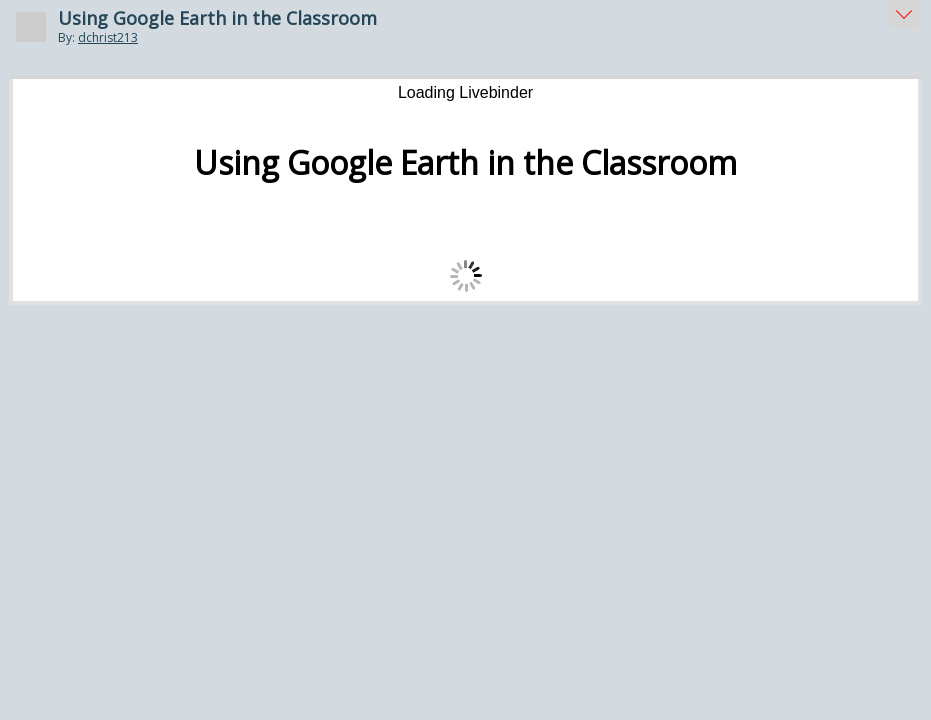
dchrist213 (108, 37)
